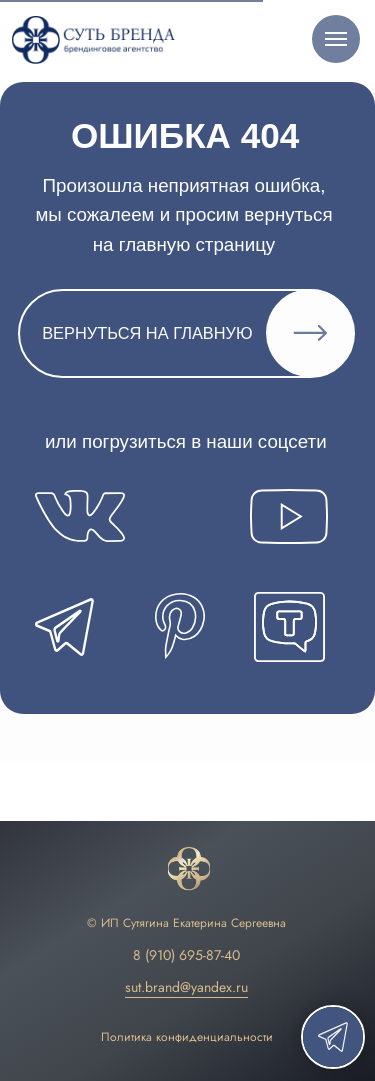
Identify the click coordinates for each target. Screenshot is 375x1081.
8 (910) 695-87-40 (186, 955)
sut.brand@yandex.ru (186, 987)
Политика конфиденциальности (187, 1037)
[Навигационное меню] (336, 39)
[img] (189, 869)
